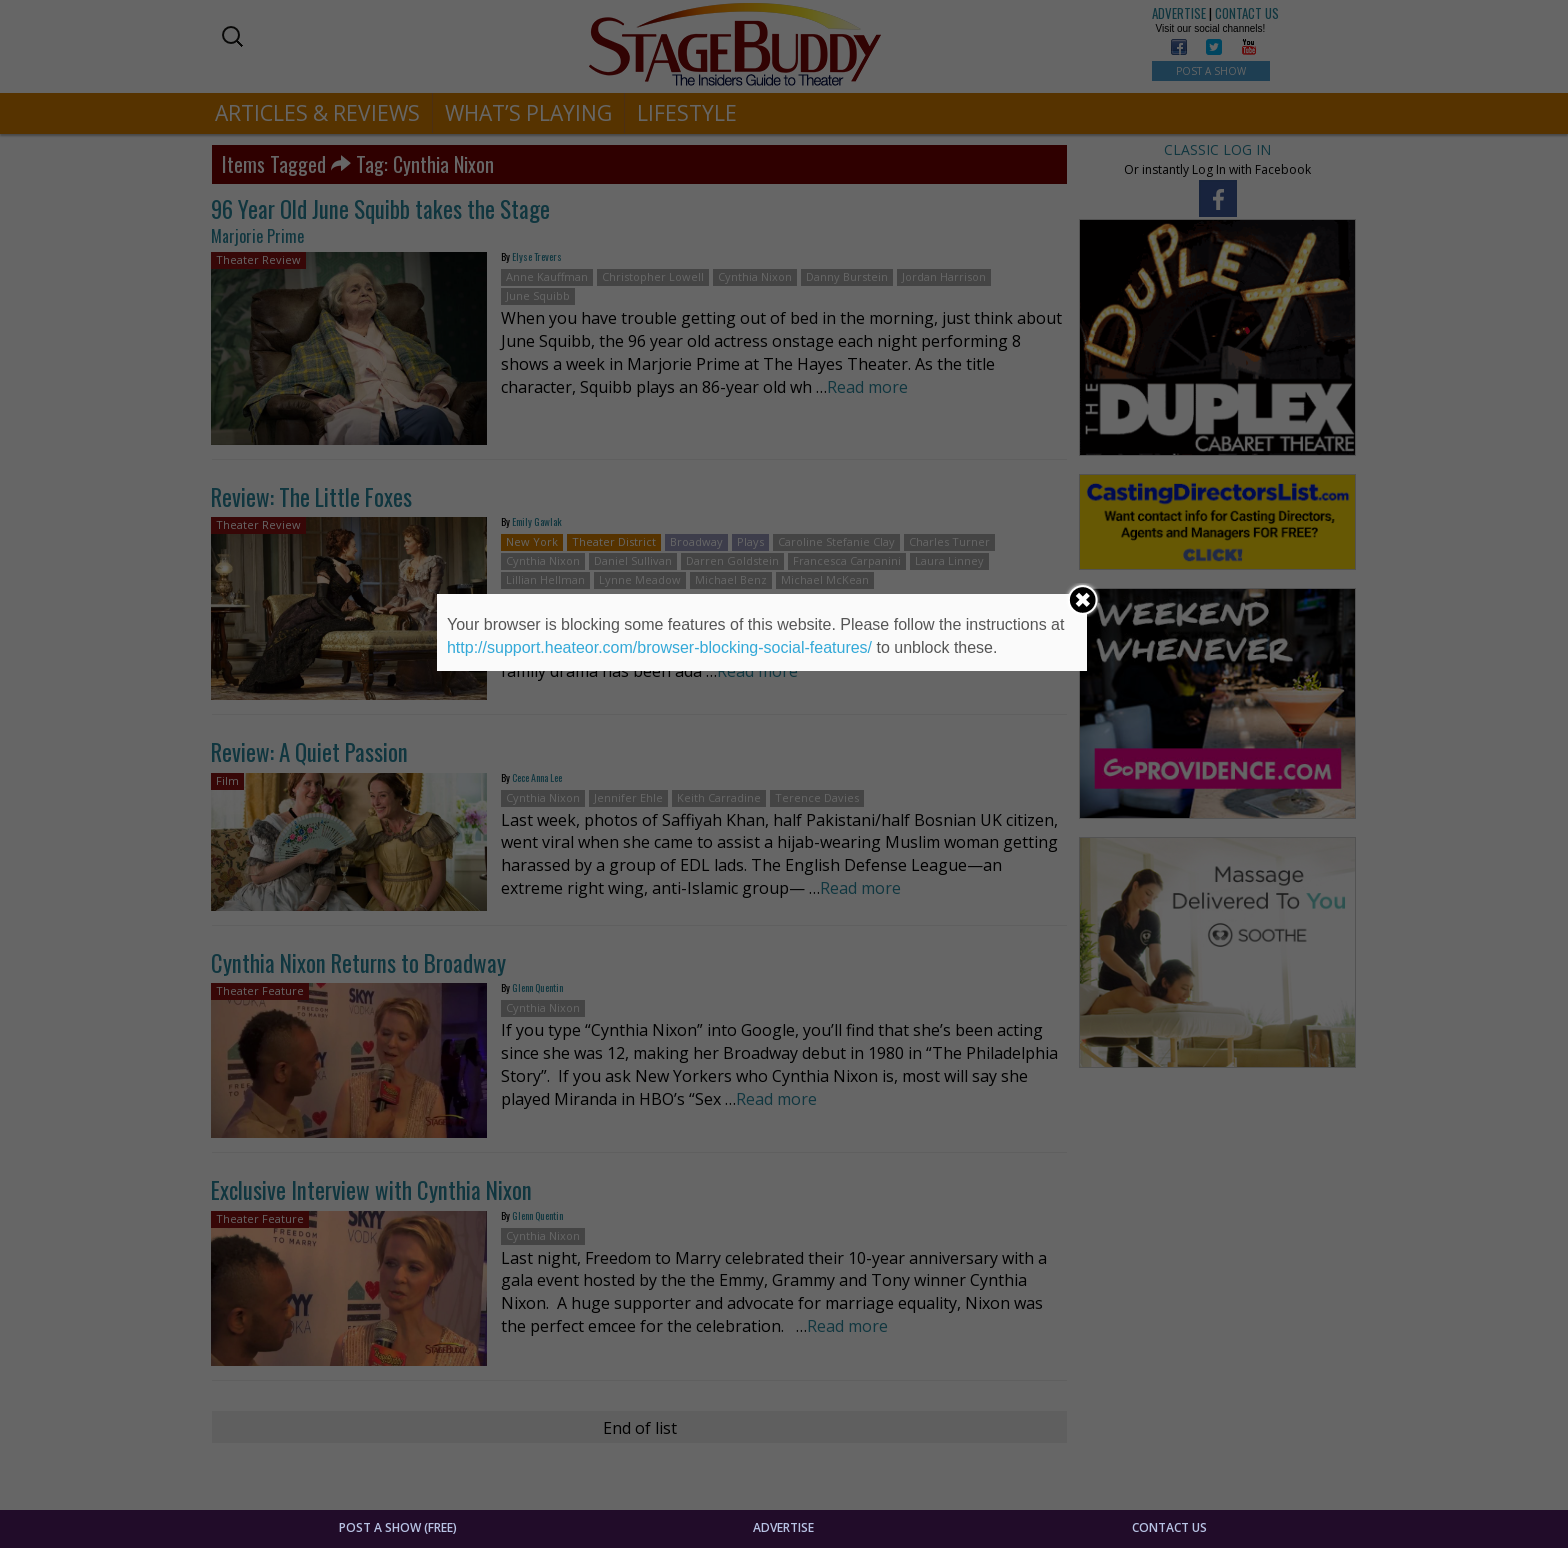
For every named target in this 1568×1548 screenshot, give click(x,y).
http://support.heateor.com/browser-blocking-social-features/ (659, 647)
